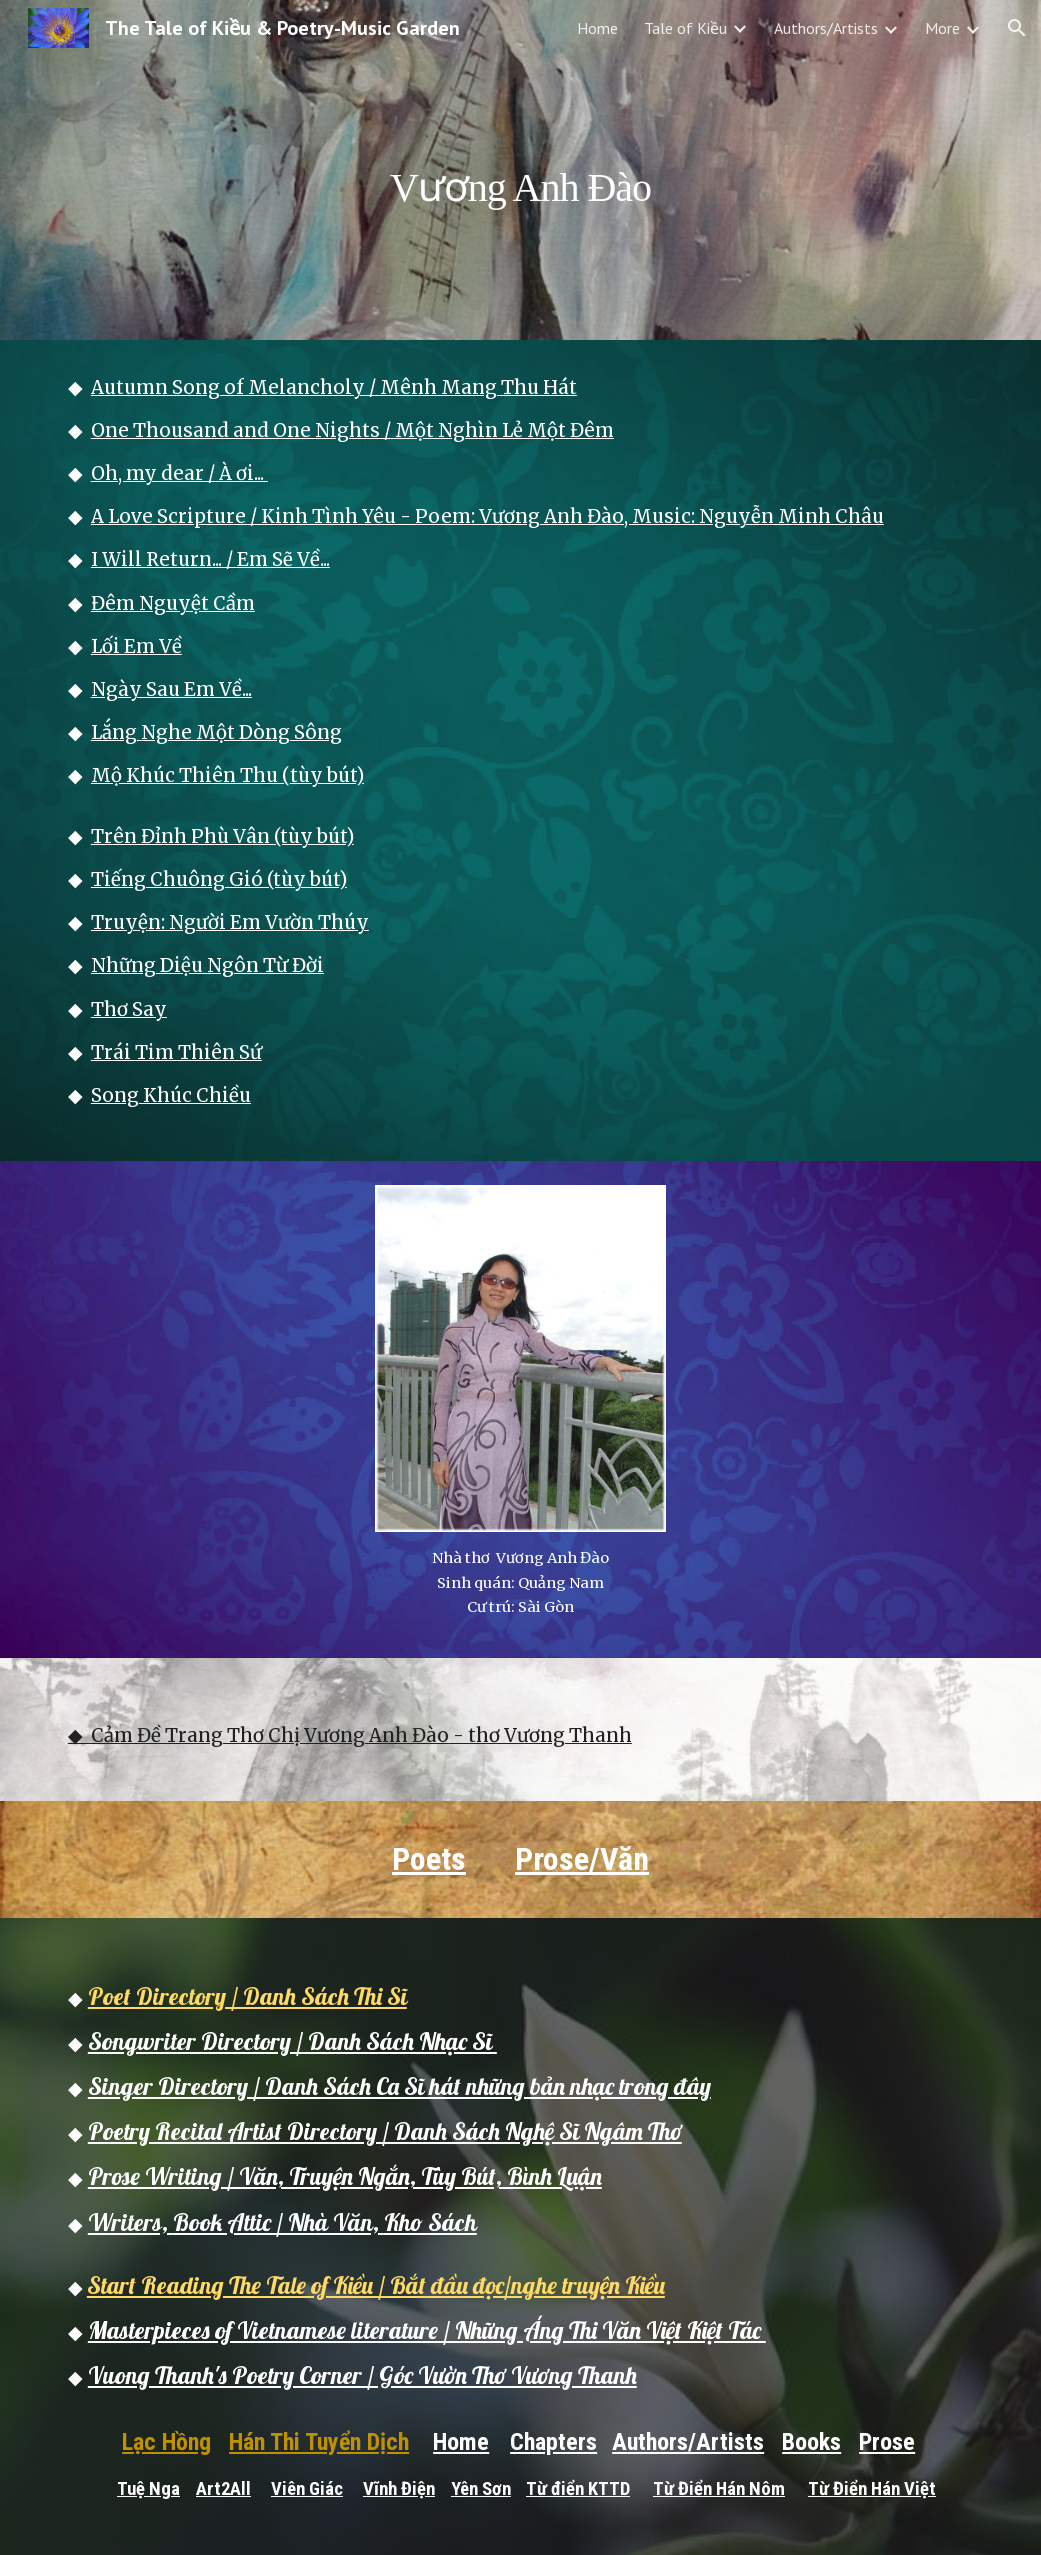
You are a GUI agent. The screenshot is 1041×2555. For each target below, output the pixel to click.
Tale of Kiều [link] (685, 28)
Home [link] (597, 28)
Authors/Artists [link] (826, 28)
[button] (1017, 28)
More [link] (942, 28)
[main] (520, 169)
